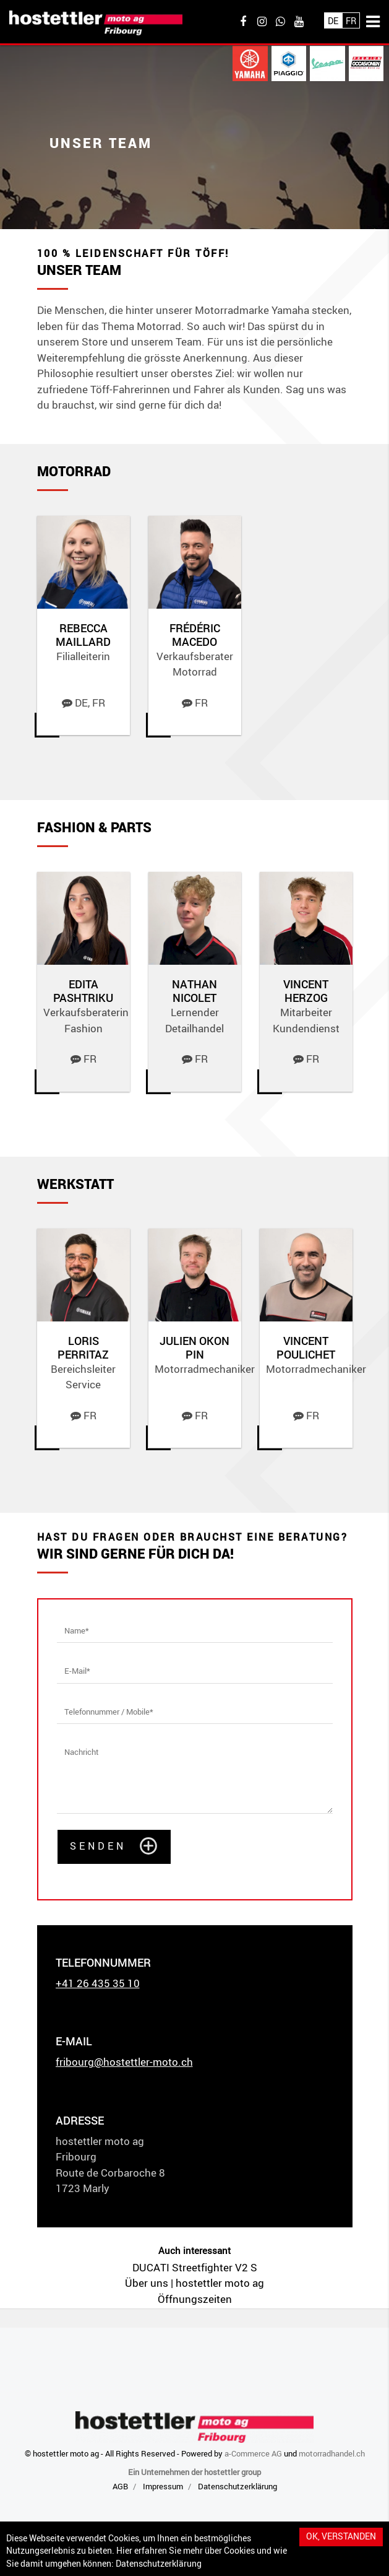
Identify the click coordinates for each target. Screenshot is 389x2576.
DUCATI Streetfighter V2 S (194, 2267)
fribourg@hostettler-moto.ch (124, 2062)
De (333, 21)
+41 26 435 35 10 (98, 1983)
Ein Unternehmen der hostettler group (194, 2472)
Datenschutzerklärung (159, 2563)
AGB (120, 2486)
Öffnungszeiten (195, 2299)
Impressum (163, 2486)
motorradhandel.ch (332, 2453)
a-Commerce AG (253, 2453)
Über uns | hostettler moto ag (194, 2283)
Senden (98, 1846)
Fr (351, 21)
